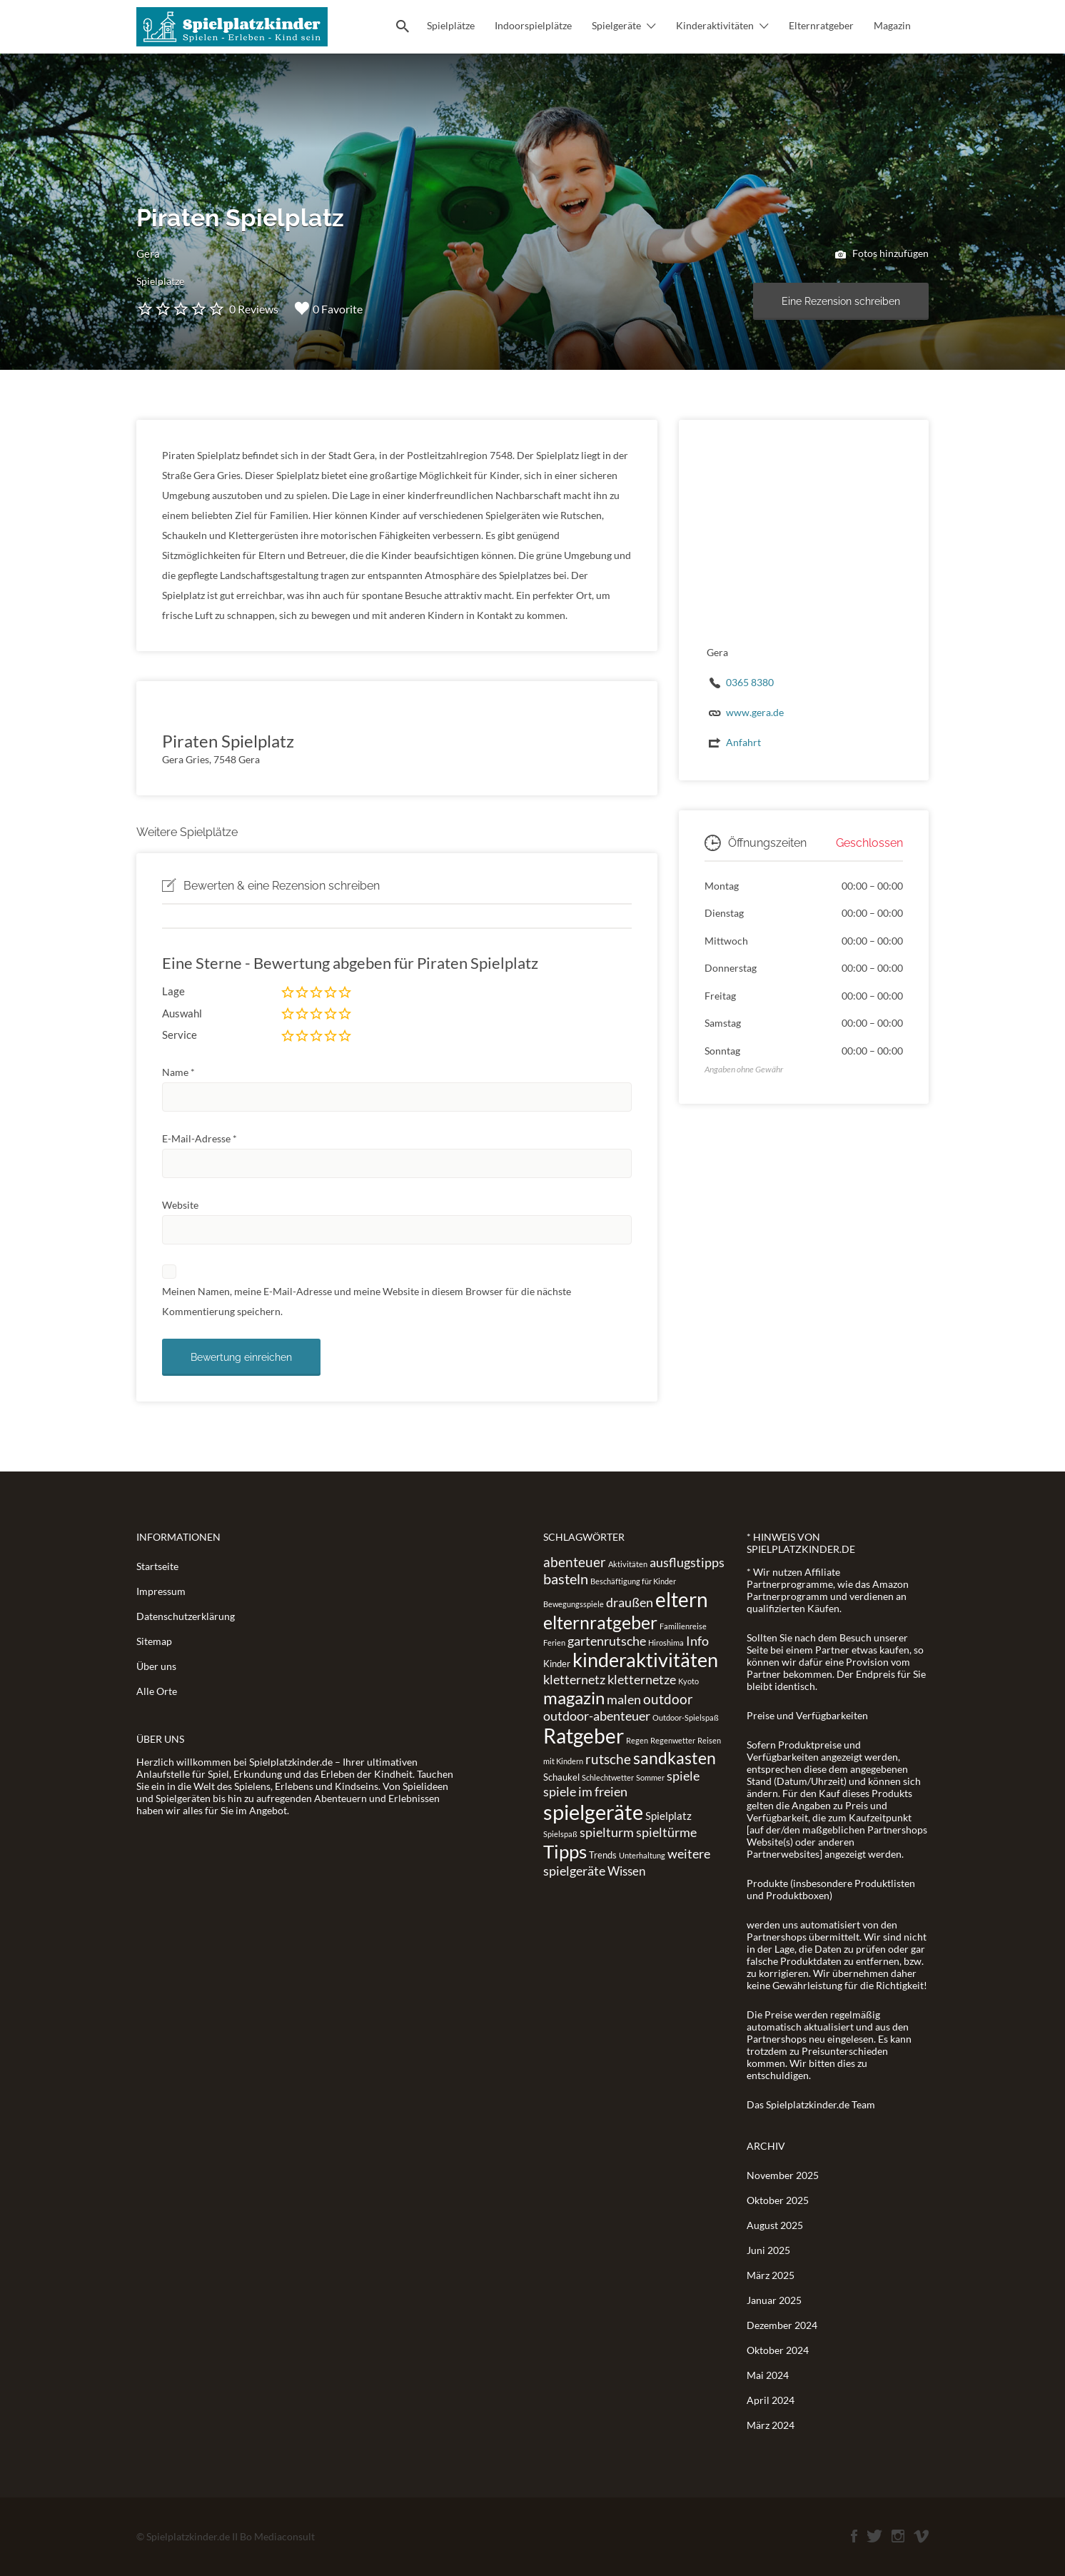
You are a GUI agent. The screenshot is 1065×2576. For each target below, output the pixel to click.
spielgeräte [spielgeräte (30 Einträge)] (593, 1811)
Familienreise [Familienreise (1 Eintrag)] (683, 1626)
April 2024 (770, 2400)
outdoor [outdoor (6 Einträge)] (668, 1699)
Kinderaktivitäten (715, 25)
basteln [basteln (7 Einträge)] (565, 1578)
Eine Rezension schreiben (841, 301)
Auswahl (182, 1013)
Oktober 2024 (778, 2350)
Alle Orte (156, 1691)
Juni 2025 (768, 2250)
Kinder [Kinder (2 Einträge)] (556, 1663)
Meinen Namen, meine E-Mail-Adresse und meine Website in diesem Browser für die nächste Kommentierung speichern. (366, 1301)
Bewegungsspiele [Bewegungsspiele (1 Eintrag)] (573, 1604)
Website (180, 1205)
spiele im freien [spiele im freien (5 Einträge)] (585, 1791)
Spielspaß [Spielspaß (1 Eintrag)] (560, 1833)
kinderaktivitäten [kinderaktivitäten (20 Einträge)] (645, 1660)
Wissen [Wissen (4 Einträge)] (626, 1870)
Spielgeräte (616, 25)
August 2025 (775, 2225)
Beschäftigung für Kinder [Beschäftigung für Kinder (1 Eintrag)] (633, 1581)
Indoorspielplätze (533, 25)
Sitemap (154, 1641)
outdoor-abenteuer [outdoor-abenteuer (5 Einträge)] (596, 1716)
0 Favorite (329, 308)
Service (179, 1034)
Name (178, 1072)
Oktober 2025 (778, 2200)
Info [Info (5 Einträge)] (697, 1641)
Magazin (892, 25)
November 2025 (783, 2175)
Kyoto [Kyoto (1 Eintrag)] (688, 1681)
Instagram (898, 2536)
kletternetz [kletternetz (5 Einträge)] (574, 1679)
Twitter (874, 2536)
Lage (173, 991)
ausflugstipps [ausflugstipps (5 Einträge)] (687, 1562)
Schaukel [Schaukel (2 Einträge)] (561, 1777)
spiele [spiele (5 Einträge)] (683, 1775)
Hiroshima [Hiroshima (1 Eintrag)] (666, 1642)
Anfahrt (743, 742)
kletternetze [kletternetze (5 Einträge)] (641, 1679)
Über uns (156, 1666)
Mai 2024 (768, 2375)
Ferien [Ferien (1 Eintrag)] (554, 1642)
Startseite (157, 1566)
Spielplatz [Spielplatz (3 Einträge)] (668, 1815)
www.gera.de (755, 712)
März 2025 (770, 2275)
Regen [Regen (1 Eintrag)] (637, 1740)
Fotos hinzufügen (882, 254)
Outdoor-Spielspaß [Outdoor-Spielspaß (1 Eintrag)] (685, 1717)
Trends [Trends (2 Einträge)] (603, 1855)
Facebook (854, 2536)
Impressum (161, 1591)
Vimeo (921, 2536)
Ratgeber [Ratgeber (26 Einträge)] (583, 1736)
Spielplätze (451, 25)
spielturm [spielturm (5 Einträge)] (607, 1832)
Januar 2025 (774, 2300)
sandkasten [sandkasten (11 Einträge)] (674, 1758)
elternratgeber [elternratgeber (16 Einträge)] (600, 1622)
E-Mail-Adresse (199, 1138)
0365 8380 (750, 682)
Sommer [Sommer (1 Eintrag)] (650, 1777)
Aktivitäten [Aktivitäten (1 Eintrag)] (627, 1564)
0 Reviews (253, 309)
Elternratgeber (821, 25)
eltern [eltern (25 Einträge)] (681, 1599)
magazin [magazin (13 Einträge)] (574, 1697)
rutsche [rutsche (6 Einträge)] (608, 1759)
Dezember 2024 (782, 2325)
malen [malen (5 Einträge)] (624, 1699)
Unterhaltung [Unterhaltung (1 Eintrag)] (642, 1855)
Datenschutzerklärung (185, 1616)
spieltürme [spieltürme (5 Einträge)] (666, 1832)
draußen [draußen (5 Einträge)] (629, 1602)
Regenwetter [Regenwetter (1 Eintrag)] (672, 1740)
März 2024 (770, 2425)
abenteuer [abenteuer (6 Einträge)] (574, 1562)
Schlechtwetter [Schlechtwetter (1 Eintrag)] (608, 1777)
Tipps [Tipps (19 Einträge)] (565, 1851)
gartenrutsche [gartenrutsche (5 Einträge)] (606, 1641)
